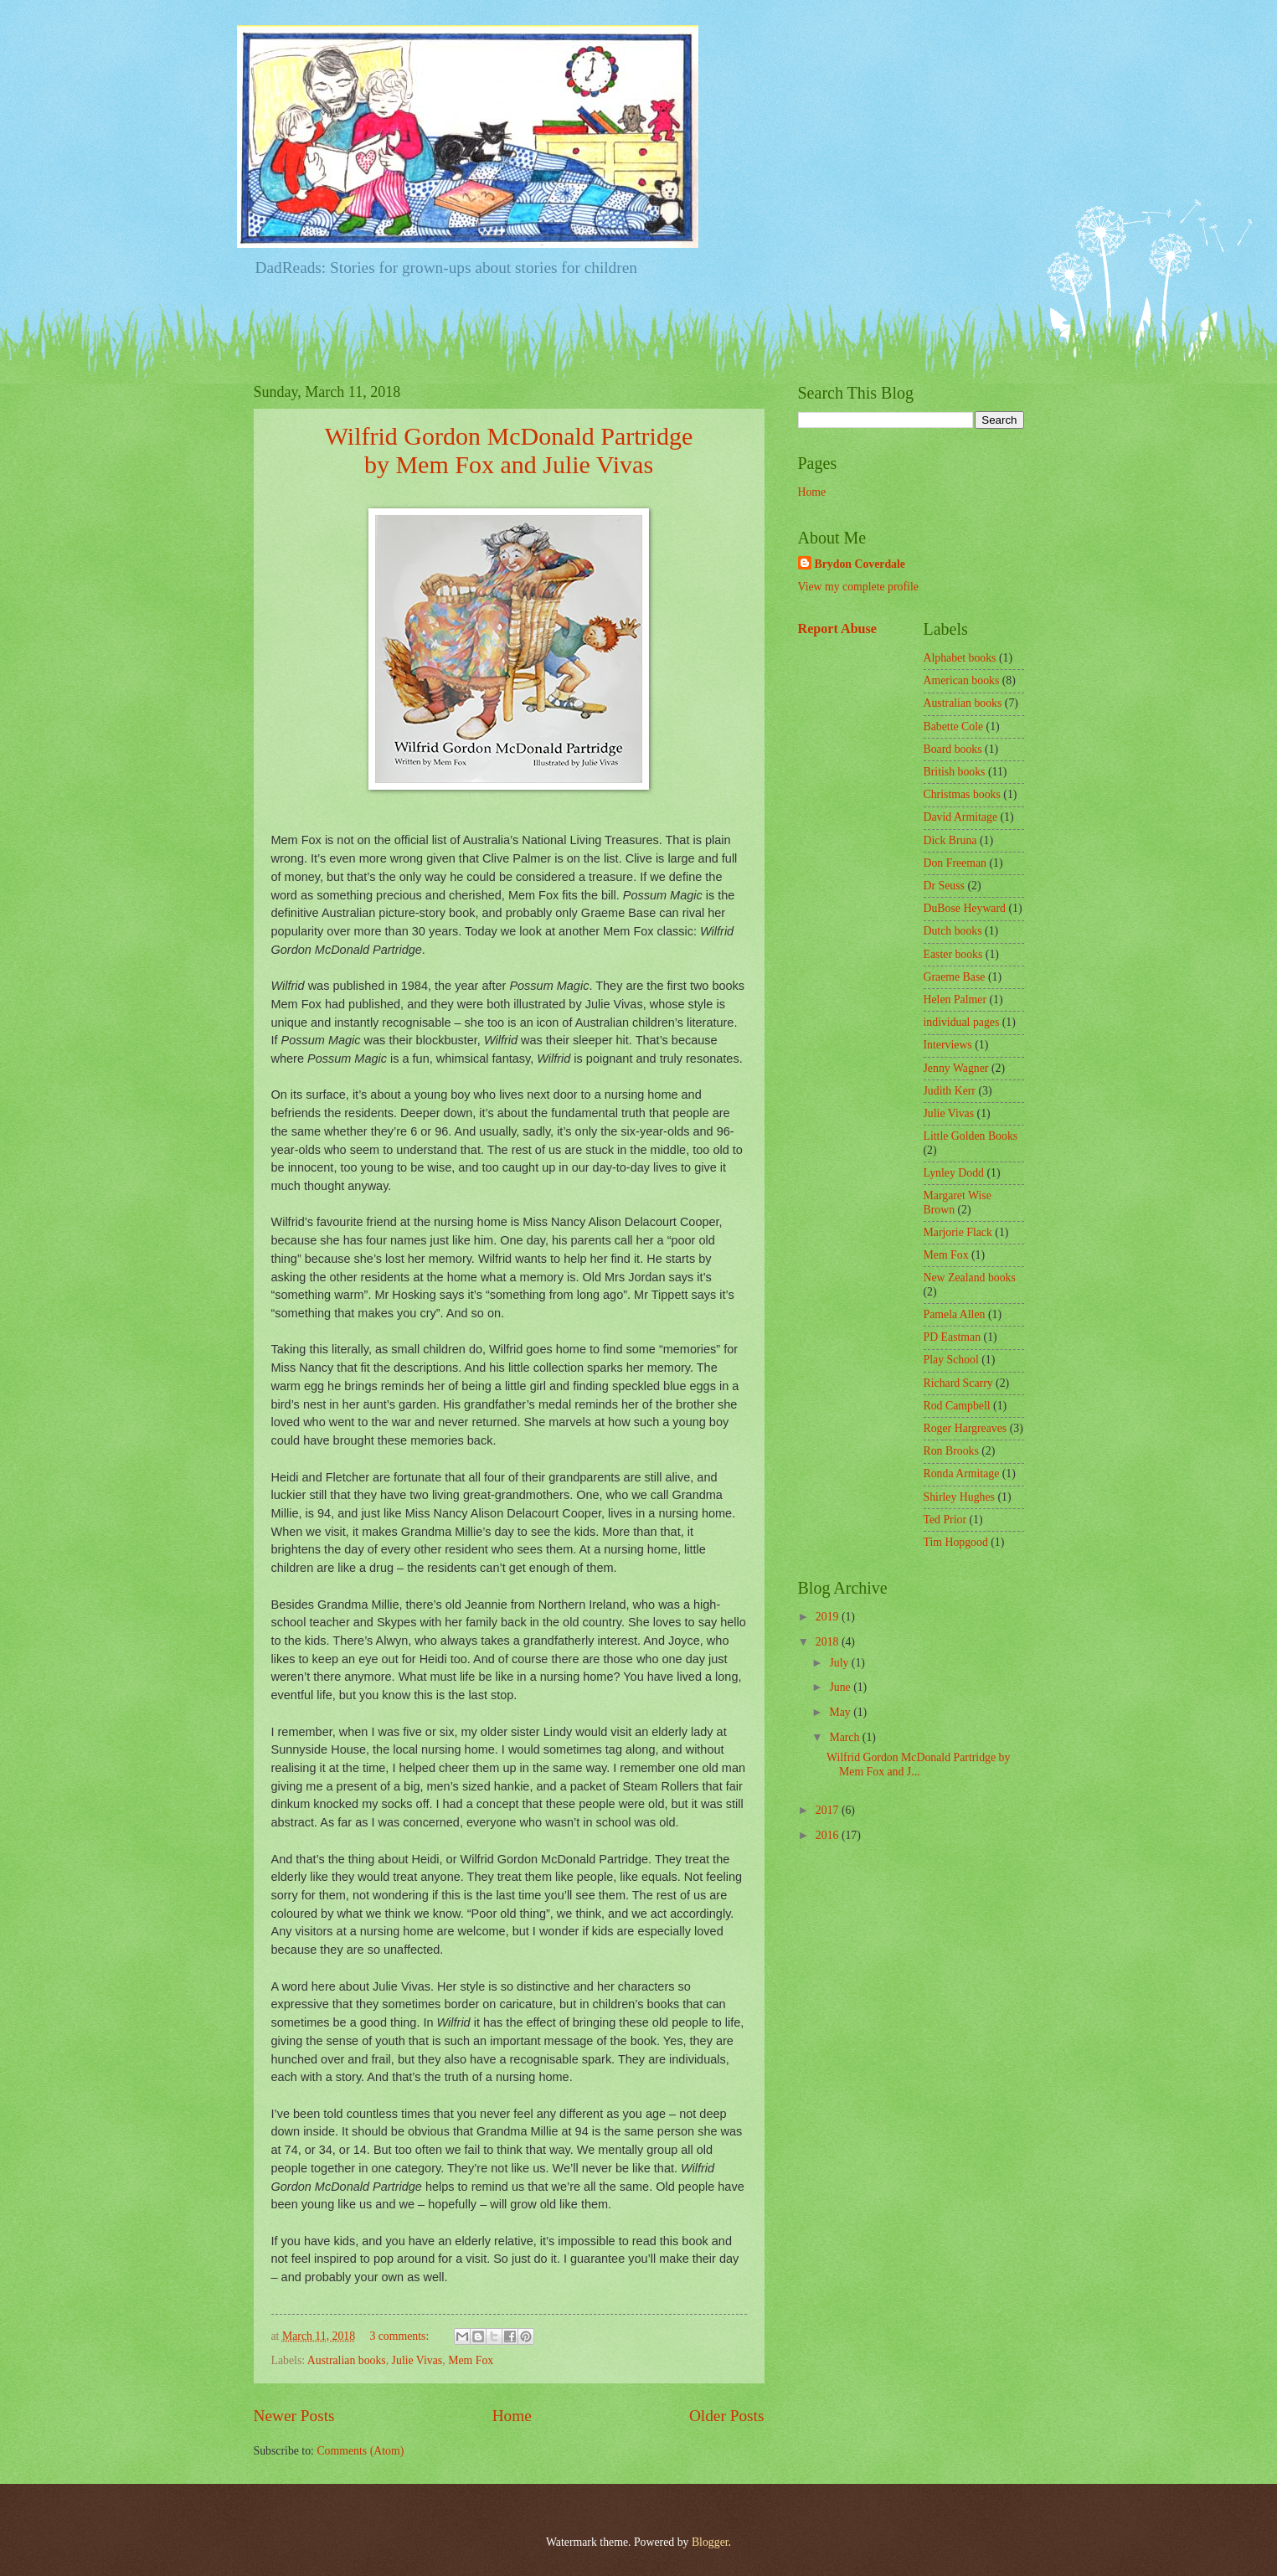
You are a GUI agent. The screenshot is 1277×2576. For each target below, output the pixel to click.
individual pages (962, 1022)
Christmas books (962, 794)
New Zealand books (970, 1277)
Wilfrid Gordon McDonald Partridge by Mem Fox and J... (918, 1764)
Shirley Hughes (959, 1497)
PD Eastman (952, 1337)
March (845, 1737)
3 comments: (400, 2336)
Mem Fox (470, 2360)
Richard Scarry (958, 1383)
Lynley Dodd (954, 1173)
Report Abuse (838, 628)
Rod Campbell (957, 1405)
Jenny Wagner (956, 1068)
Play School (951, 1359)
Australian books (346, 2360)
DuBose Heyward (965, 908)
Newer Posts (294, 2415)
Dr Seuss (944, 885)
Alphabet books (960, 658)
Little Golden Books (971, 1136)
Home (512, 2415)
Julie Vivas (417, 2360)
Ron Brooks (951, 1451)
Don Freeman (955, 863)
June (841, 1687)
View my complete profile (858, 586)
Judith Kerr (950, 1090)
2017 (829, 1810)
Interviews (948, 1044)
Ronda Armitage (962, 1473)
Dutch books (953, 931)
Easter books (953, 954)
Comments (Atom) (360, 2451)
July (840, 1662)
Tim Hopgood (956, 1542)
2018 (829, 1642)
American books (962, 680)
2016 (829, 1835)
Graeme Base (955, 977)
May (841, 1712)
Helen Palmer (955, 999)
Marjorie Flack (958, 1232)
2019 (829, 1616)
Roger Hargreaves (965, 1428)
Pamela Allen (955, 1314)
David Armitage (961, 817)
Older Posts (727, 2415)
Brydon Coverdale (860, 564)
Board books (953, 749)
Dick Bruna (950, 840)
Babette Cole (954, 726)
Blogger (710, 2542)
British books (955, 771)
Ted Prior (945, 1519)
